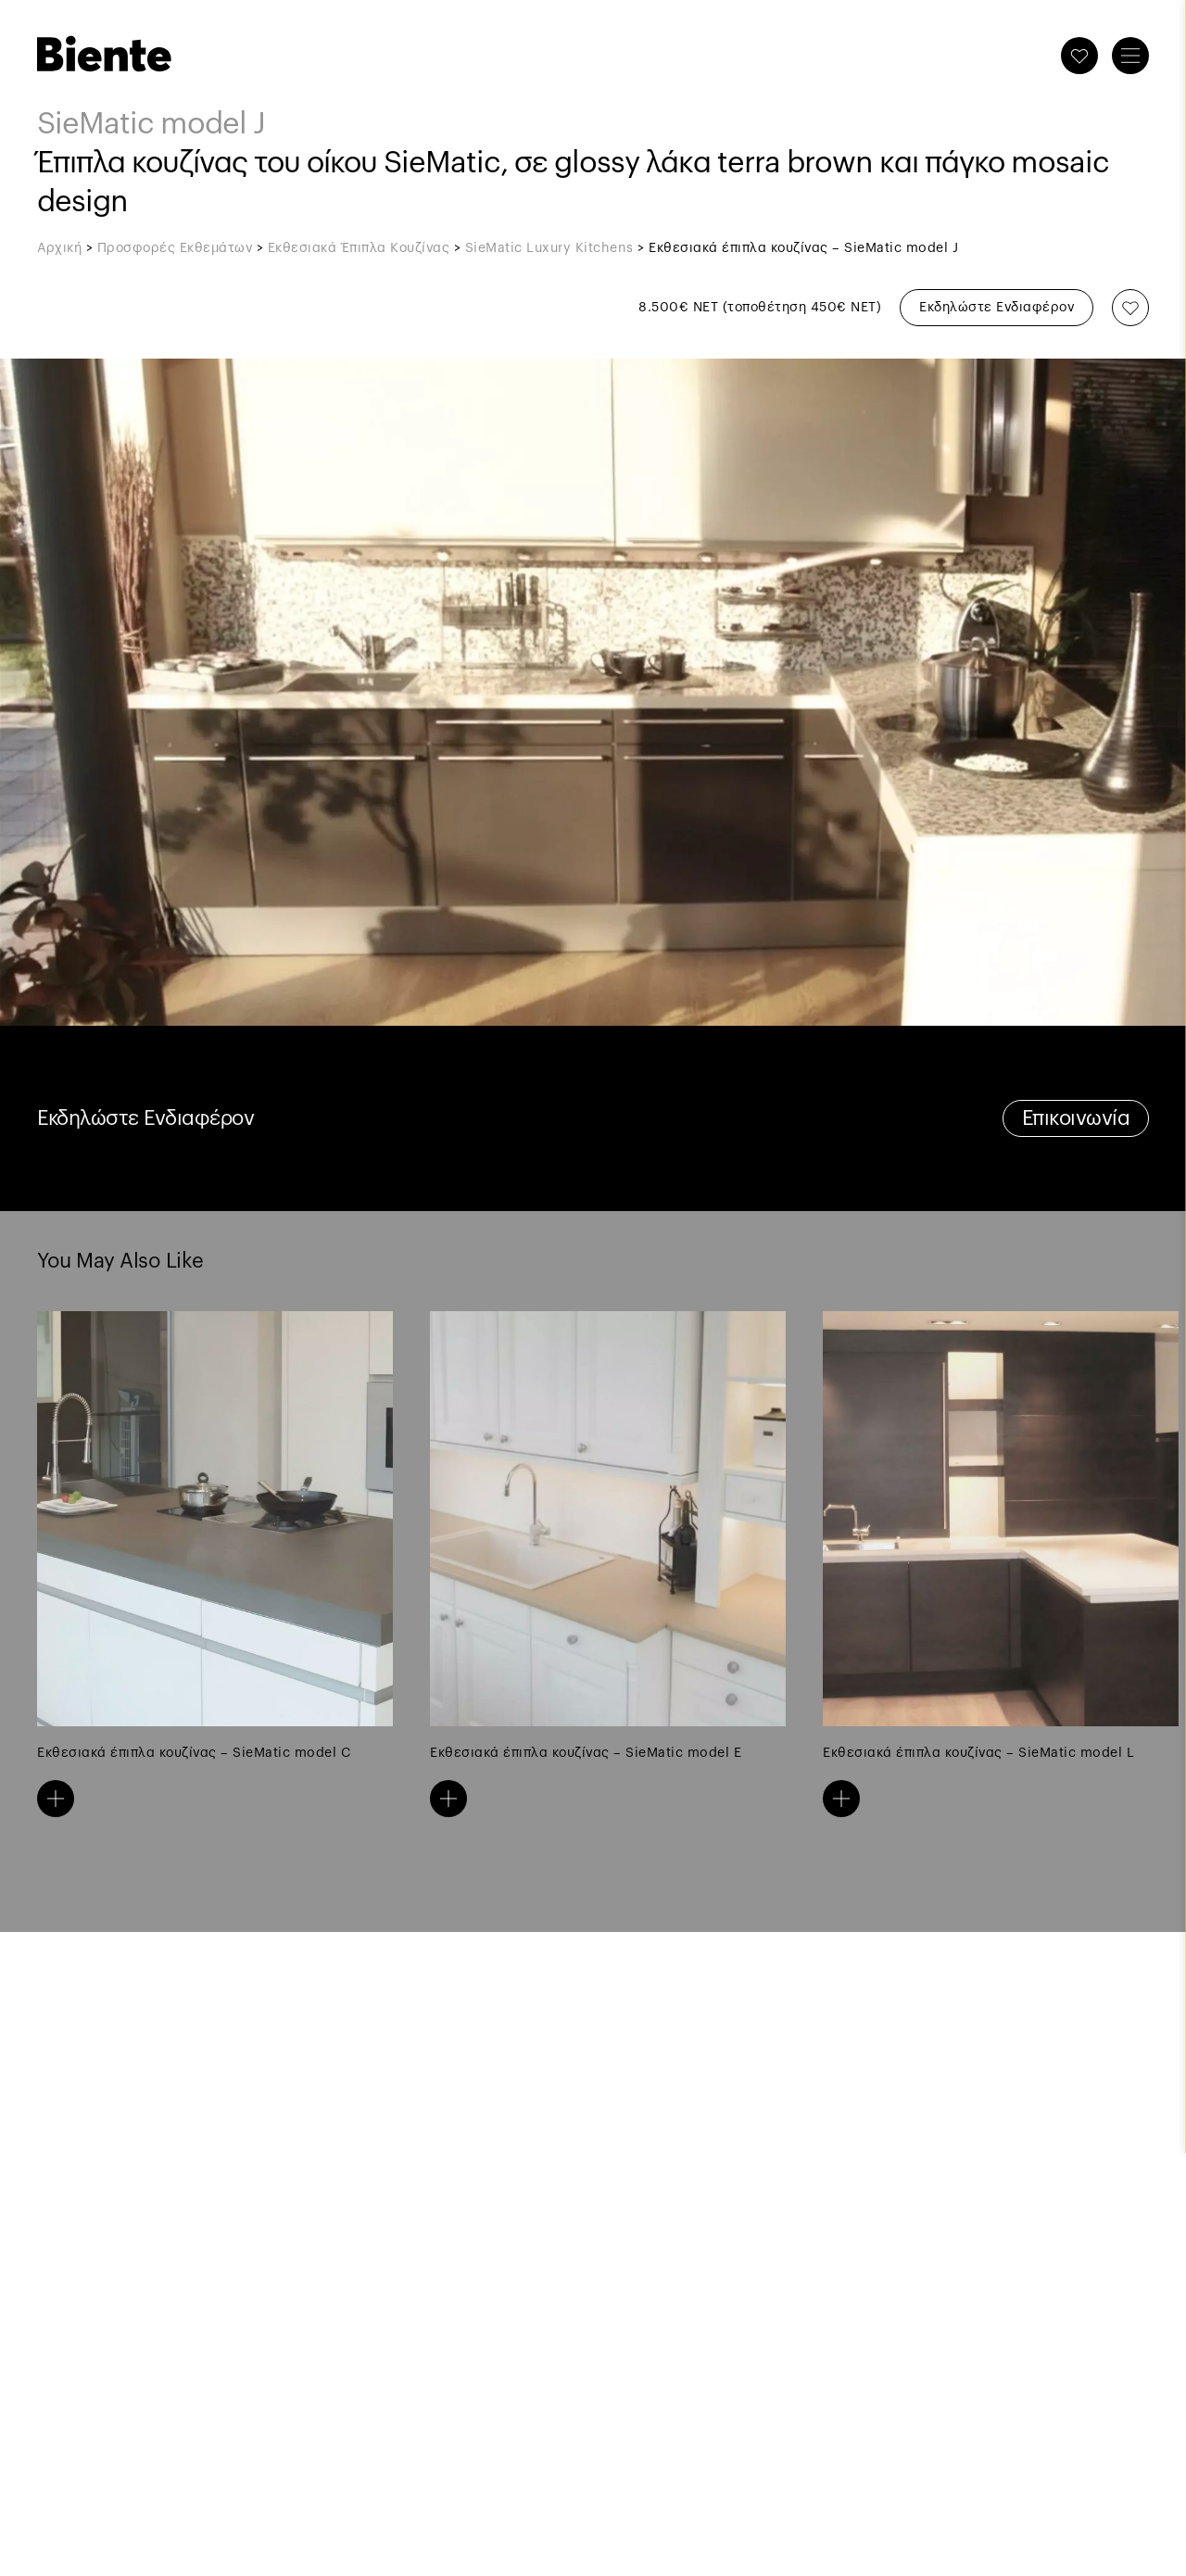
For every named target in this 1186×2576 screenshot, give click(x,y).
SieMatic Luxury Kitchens (549, 248)
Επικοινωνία (1076, 1118)
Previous (315, 1518)
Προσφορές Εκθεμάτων (175, 248)
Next (871, 1518)
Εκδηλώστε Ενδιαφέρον (996, 307)
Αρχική (59, 248)
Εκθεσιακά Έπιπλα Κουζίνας (359, 248)
